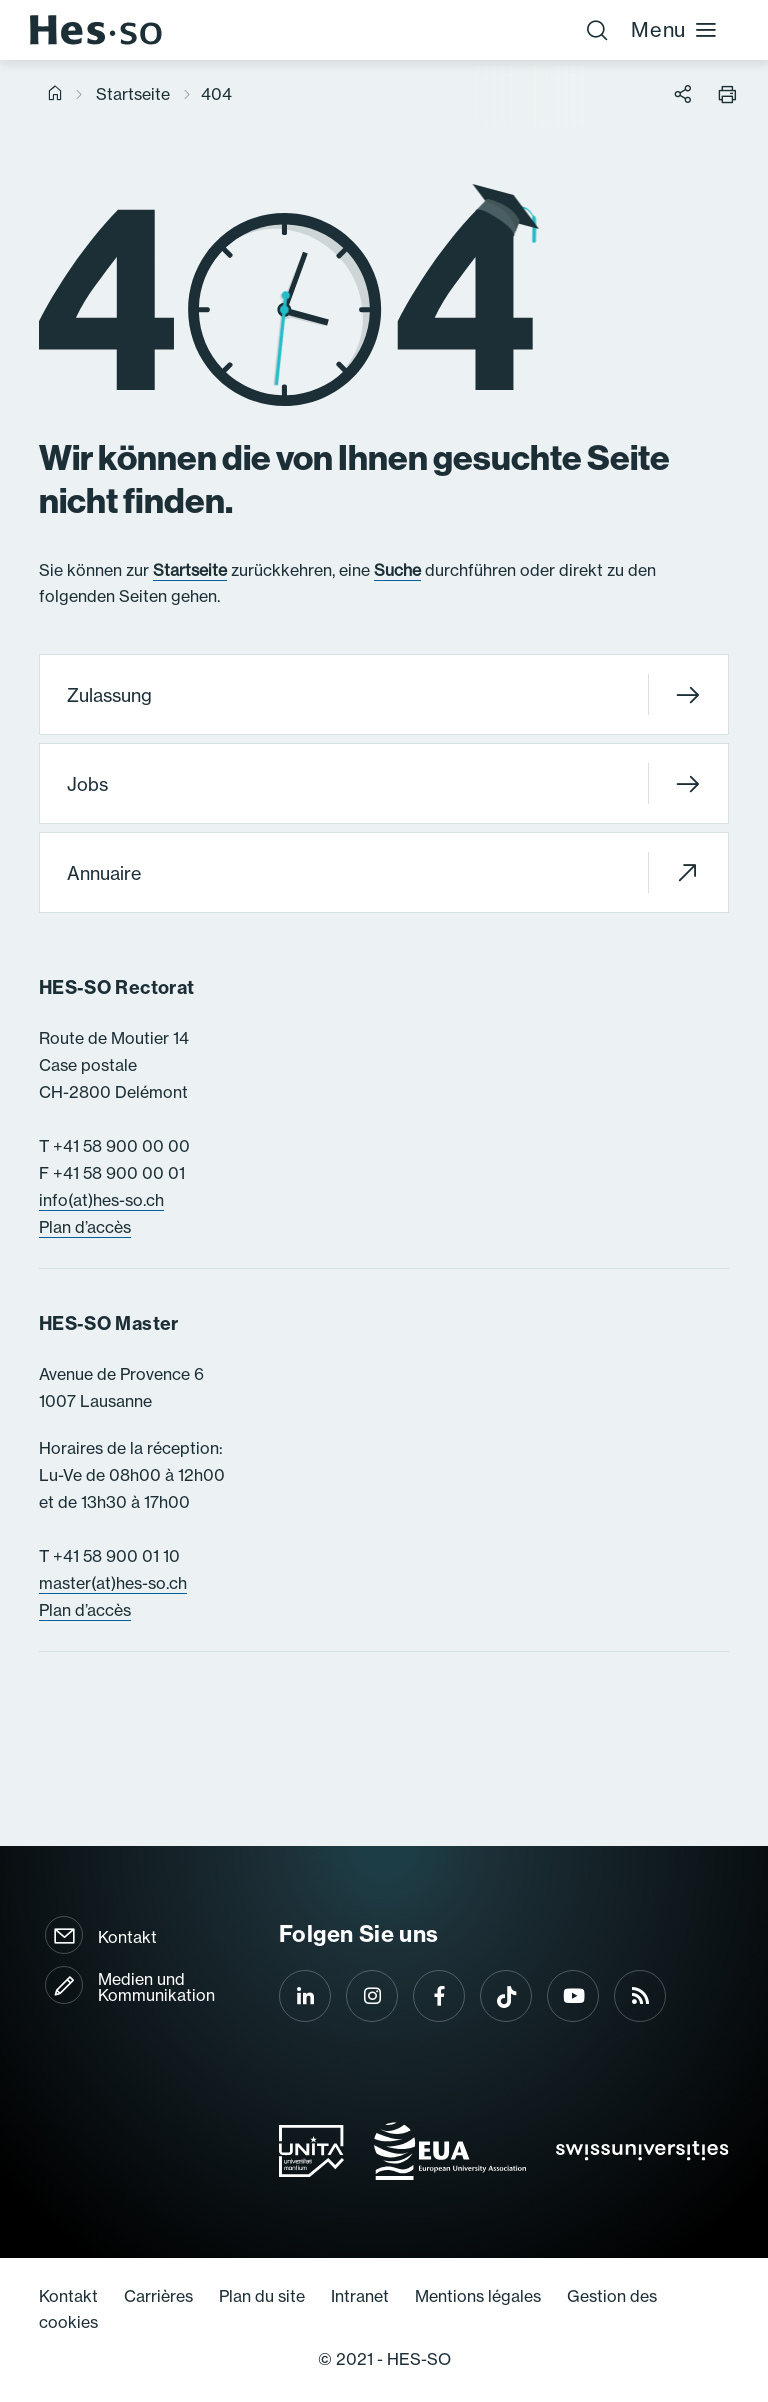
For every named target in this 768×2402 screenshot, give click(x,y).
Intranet (360, 2296)
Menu (674, 29)
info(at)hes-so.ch (101, 1200)
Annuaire (383, 872)
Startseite (133, 94)
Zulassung (383, 694)
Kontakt (127, 1937)
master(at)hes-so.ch (113, 1583)
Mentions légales (478, 2296)
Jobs (383, 783)
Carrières (158, 2296)
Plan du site (262, 2296)
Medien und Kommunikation (156, 1987)
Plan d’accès (85, 1227)
